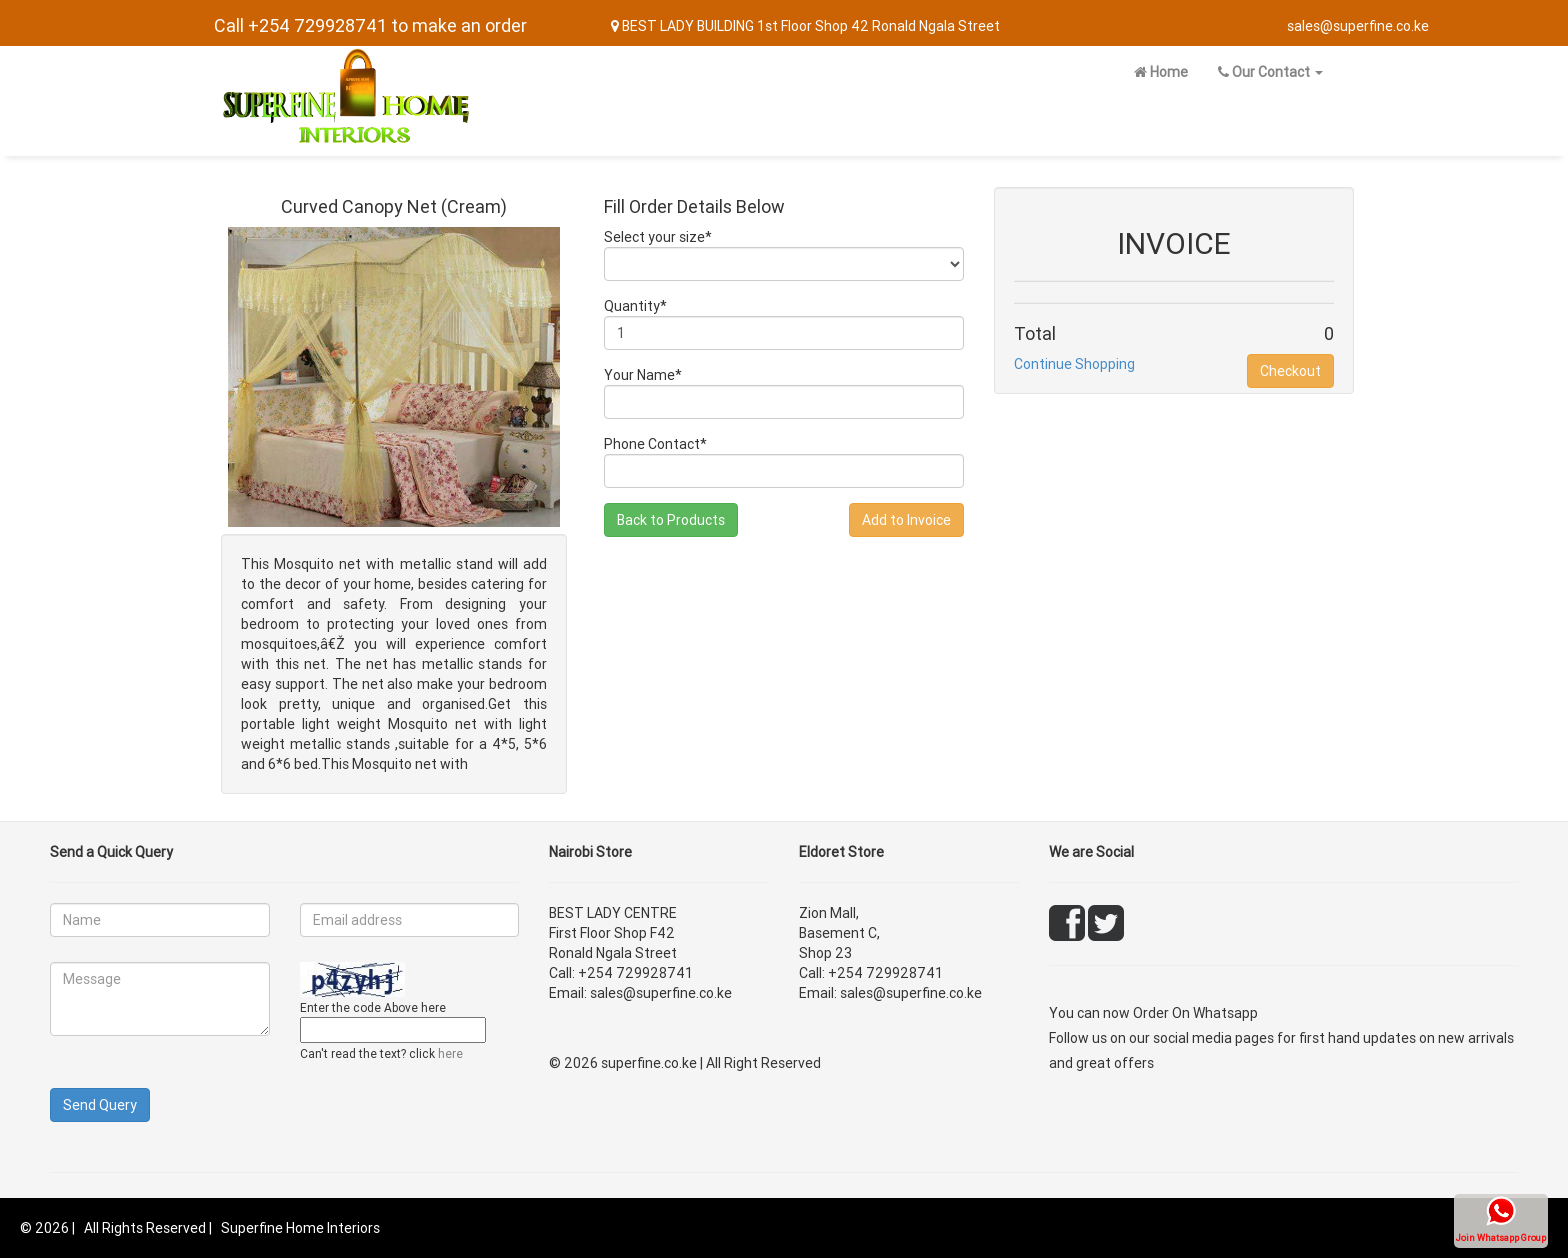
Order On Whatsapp (1195, 1013)
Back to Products (671, 520)
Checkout (1290, 371)
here (450, 1053)
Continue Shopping (1074, 364)
